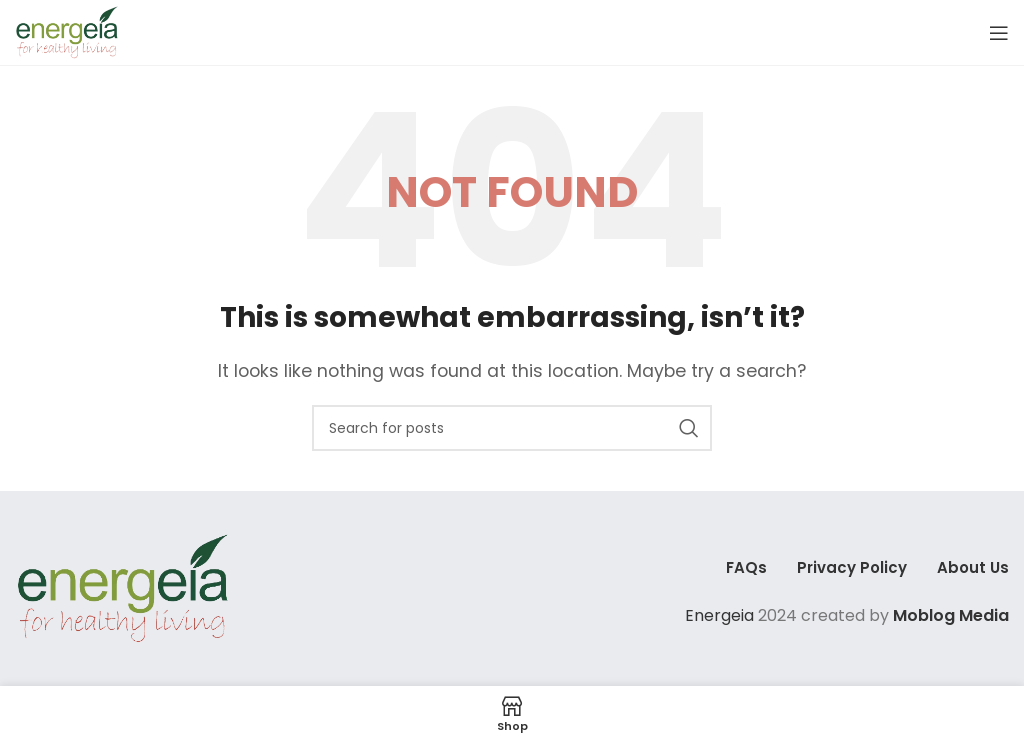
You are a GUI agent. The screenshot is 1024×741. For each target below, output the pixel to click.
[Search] (512, 428)
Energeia (719, 615)
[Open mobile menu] (999, 33)
